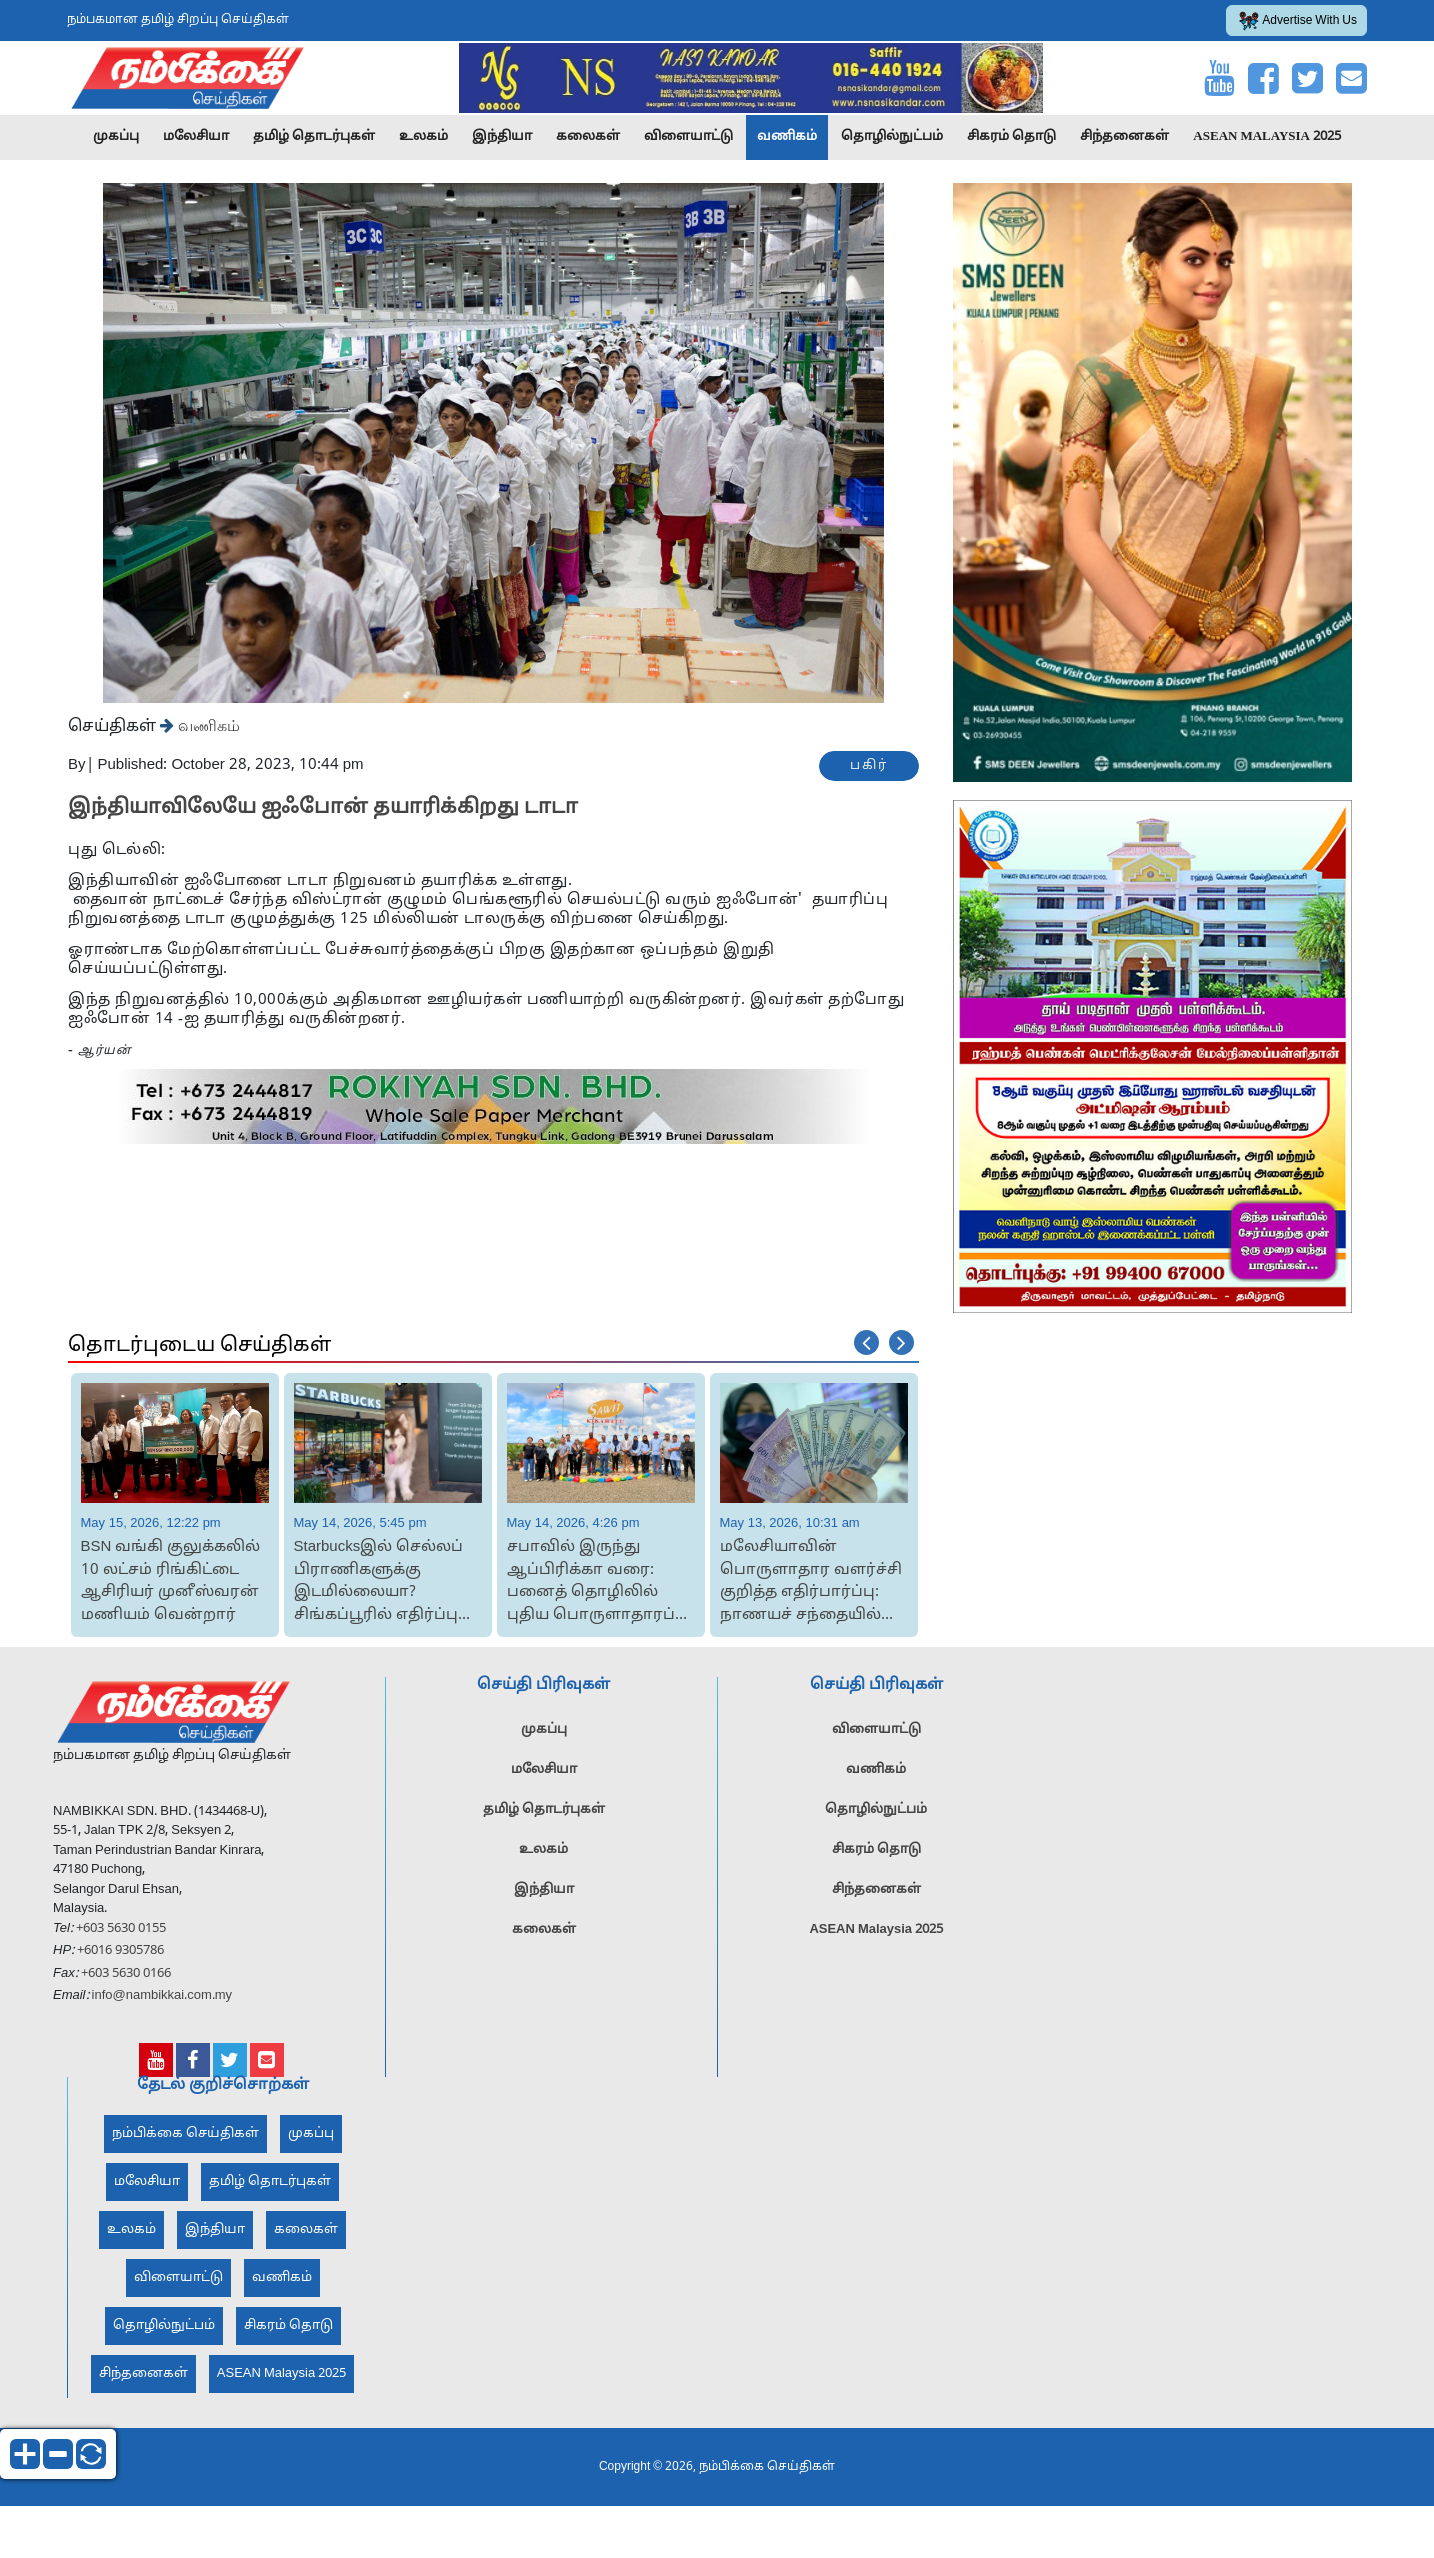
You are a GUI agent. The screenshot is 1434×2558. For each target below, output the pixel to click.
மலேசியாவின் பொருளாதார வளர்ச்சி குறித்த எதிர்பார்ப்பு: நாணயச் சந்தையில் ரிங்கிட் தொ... (811, 1582)
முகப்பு (116, 137)
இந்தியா (502, 137)
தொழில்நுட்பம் (892, 137)
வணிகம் (787, 137)
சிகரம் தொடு (1011, 137)
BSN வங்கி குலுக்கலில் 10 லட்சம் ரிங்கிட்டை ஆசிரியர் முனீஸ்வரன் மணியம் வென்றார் (171, 1581)
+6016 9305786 (119, 1957)
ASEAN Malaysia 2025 (1267, 137)
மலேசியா (196, 137)
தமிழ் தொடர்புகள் (314, 137)
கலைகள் (588, 137)
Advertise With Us (1298, 21)
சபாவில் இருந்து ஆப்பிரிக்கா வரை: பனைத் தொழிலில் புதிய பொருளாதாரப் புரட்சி (591, 1582)
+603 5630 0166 (126, 1980)
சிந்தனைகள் (1124, 137)
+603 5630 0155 (119, 1935)
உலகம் (423, 137)
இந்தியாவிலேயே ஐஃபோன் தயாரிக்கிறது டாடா (323, 808)
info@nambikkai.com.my (162, 2002)
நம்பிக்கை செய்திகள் (185, 2140)
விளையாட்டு (688, 137)
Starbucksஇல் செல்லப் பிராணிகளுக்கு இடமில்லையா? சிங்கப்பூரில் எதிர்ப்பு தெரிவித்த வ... (379, 1582)
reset (91, 2454)
